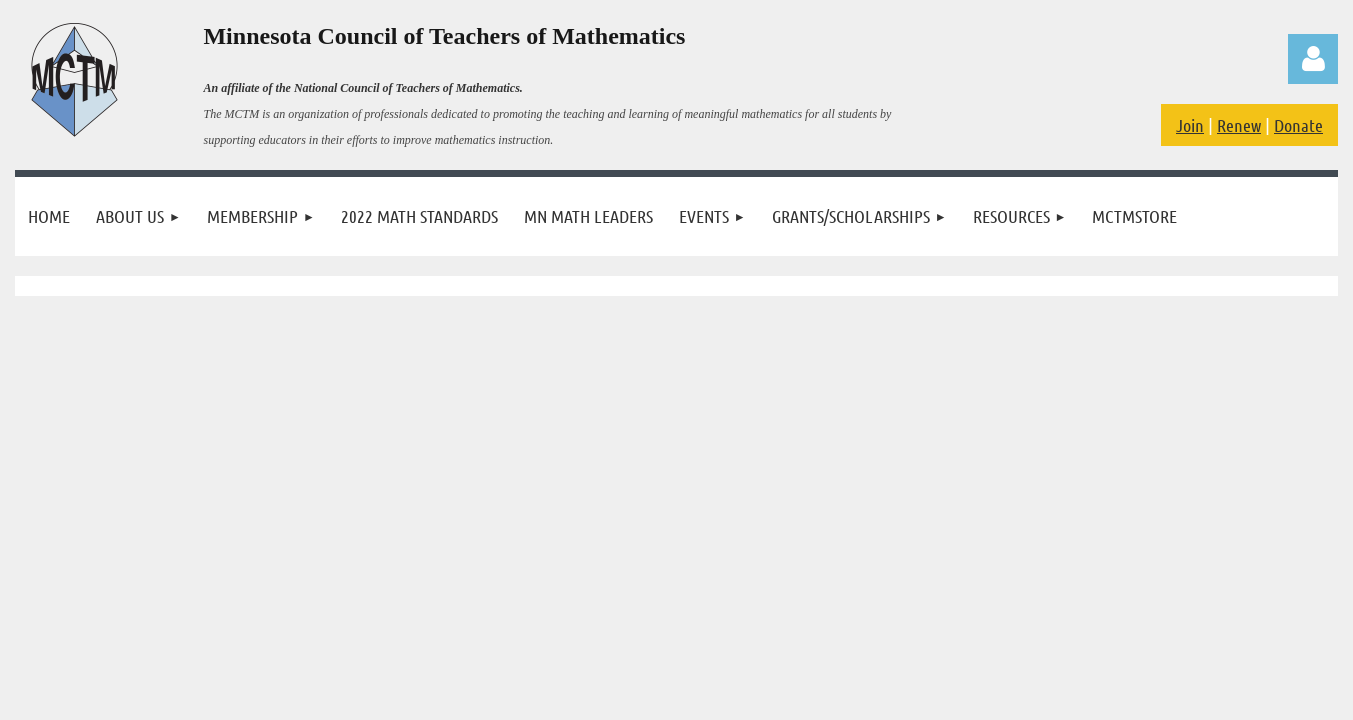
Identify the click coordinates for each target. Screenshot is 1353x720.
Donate (1298, 125)
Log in (1313, 59)
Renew (1239, 125)
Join (1190, 125)
